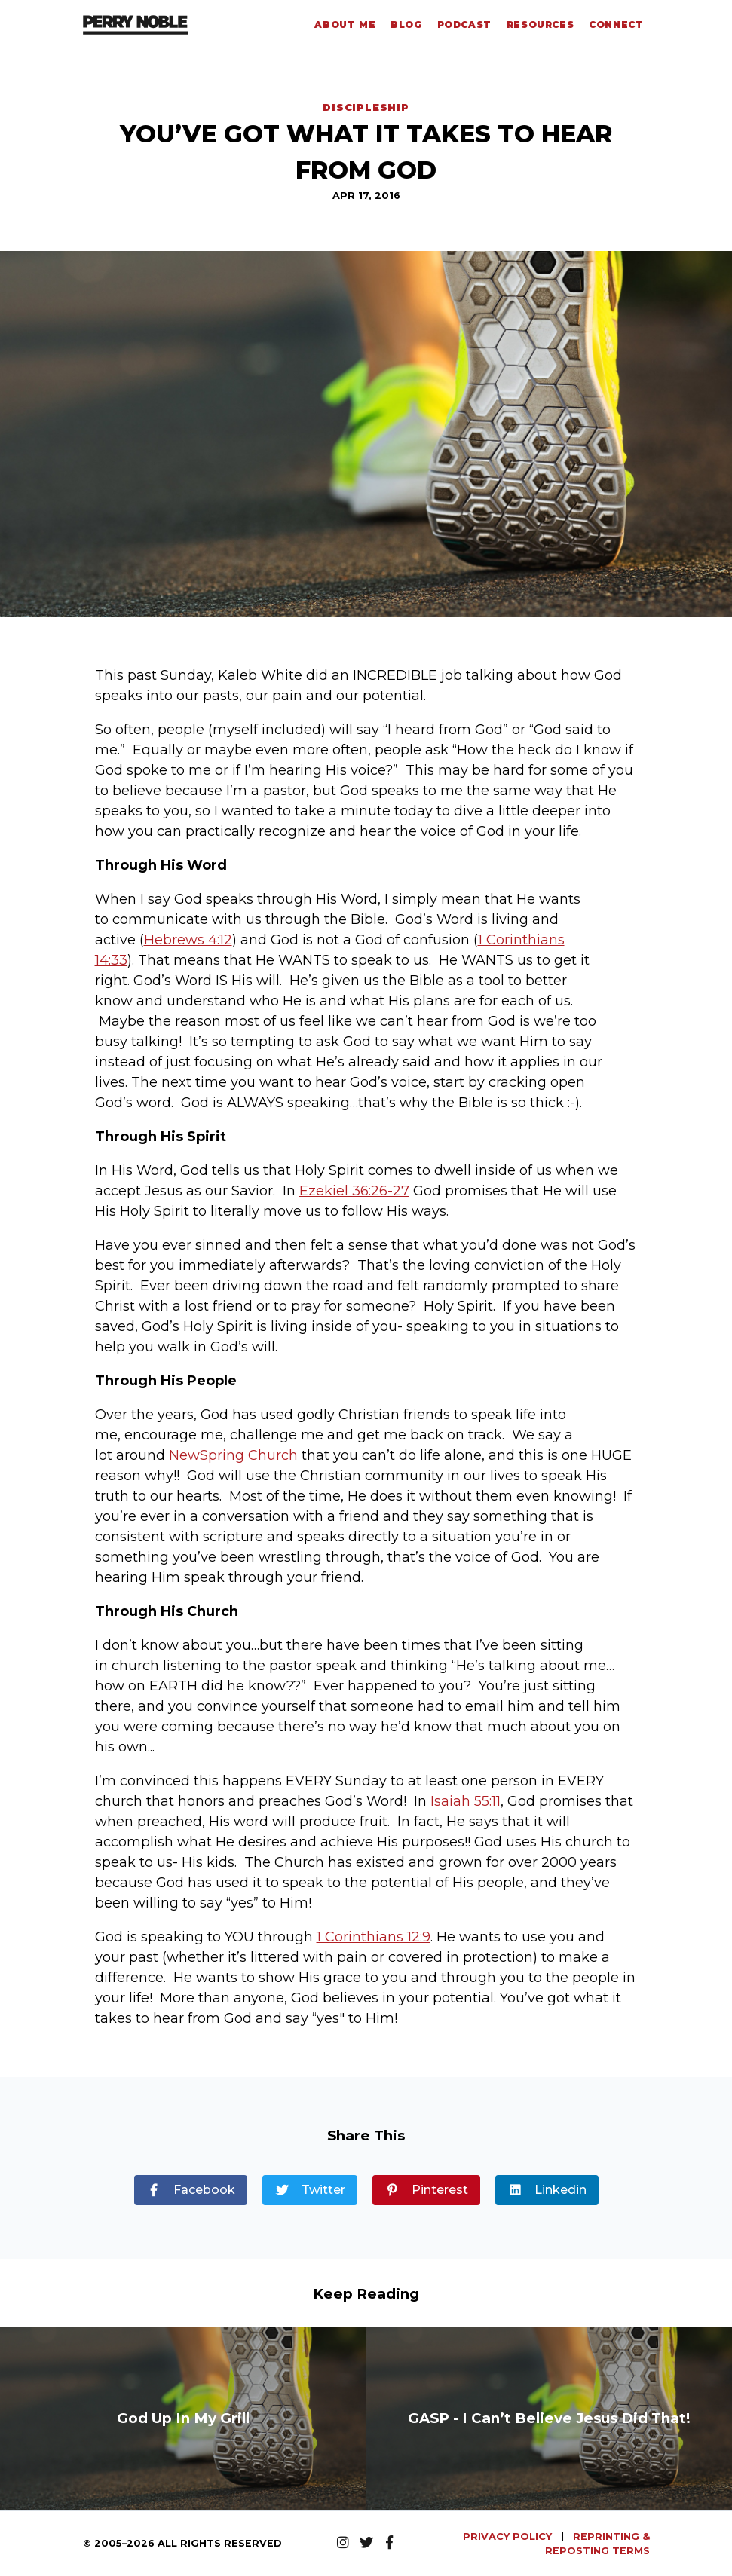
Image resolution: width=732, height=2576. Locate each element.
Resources (540, 24)
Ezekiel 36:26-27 (354, 1190)
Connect (616, 24)
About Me (344, 24)
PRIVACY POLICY (509, 2536)
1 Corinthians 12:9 (373, 1937)
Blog (406, 24)
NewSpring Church (233, 1455)
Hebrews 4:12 (188, 940)
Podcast (464, 24)
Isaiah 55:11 (465, 1801)
